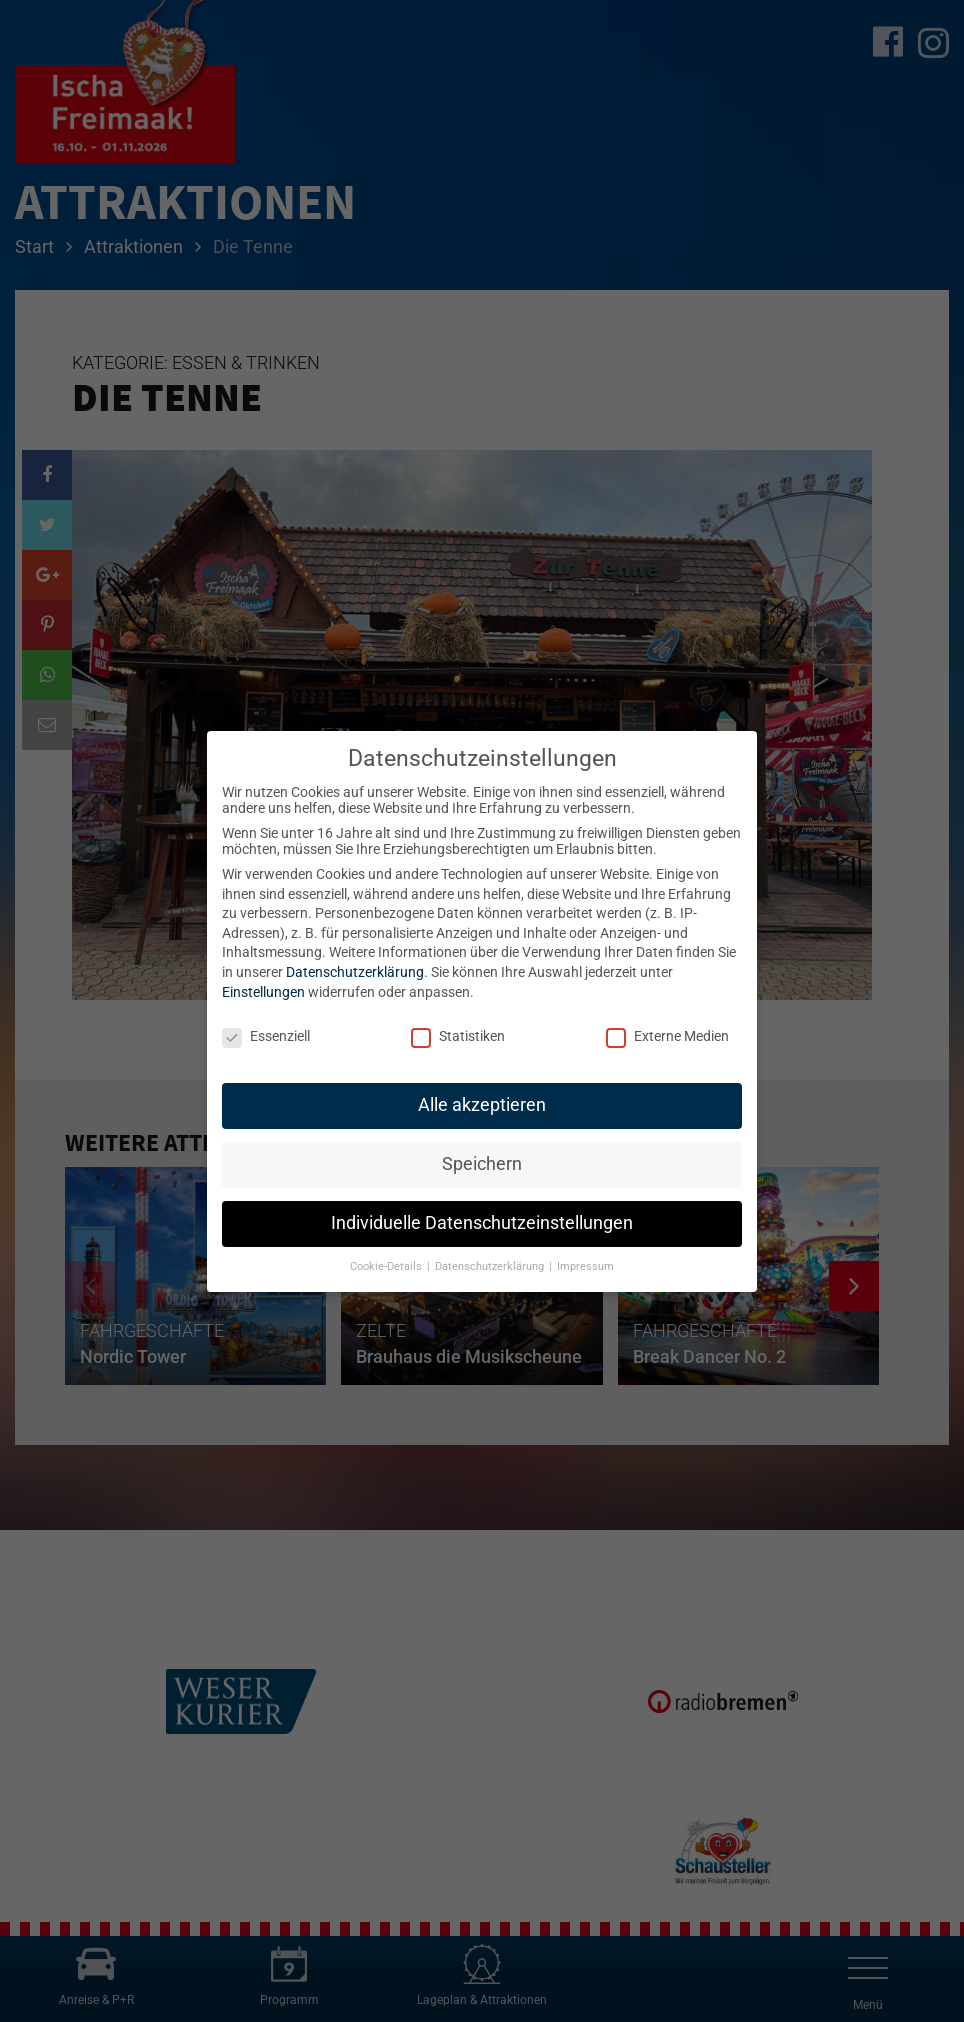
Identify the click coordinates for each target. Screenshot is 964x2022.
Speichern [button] (482, 1164)
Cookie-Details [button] (387, 1266)
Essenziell (266, 1036)
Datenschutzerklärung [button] (491, 1266)
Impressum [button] (585, 1266)
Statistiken (458, 1036)
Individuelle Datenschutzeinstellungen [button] (482, 1223)
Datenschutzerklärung (355, 972)
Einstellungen (263, 992)
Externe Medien (667, 1036)
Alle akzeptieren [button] (482, 1105)
